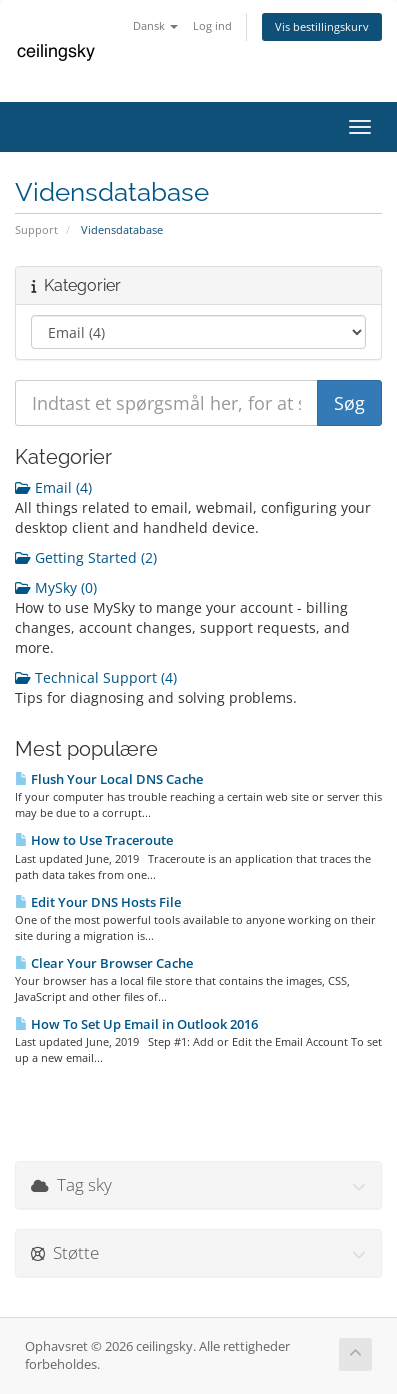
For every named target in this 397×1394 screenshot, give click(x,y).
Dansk (155, 25)
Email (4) (53, 487)
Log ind (212, 25)
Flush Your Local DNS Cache (109, 779)
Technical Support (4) (96, 677)
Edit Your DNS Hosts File (98, 902)
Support (36, 229)
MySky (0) (56, 587)
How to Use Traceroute (94, 840)
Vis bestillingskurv (322, 26)
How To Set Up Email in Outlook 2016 (136, 1024)
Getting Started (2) (86, 557)
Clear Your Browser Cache (104, 963)
